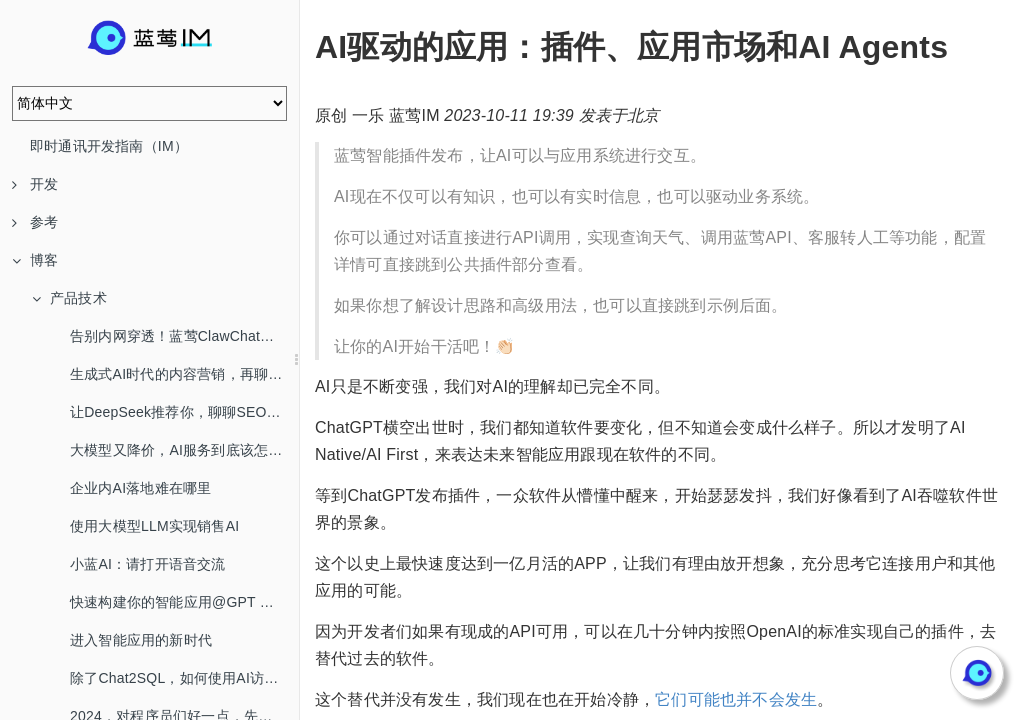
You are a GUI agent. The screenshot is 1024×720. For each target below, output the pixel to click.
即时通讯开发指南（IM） (109, 146)
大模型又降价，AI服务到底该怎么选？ (184, 450)
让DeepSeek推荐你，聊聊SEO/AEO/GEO (184, 412)
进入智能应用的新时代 (141, 640)
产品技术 (69, 298)
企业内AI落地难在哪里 (140, 488)
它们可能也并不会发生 (736, 699)
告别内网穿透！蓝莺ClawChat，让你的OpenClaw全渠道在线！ (184, 336)
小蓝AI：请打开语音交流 (148, 564)
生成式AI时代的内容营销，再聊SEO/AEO (184, 374)
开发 (35, 184)
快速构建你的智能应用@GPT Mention (184, 602)
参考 (35, 222)
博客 (35, 260)
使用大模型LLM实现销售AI (154, 526)
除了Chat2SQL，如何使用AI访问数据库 (184, 678)
